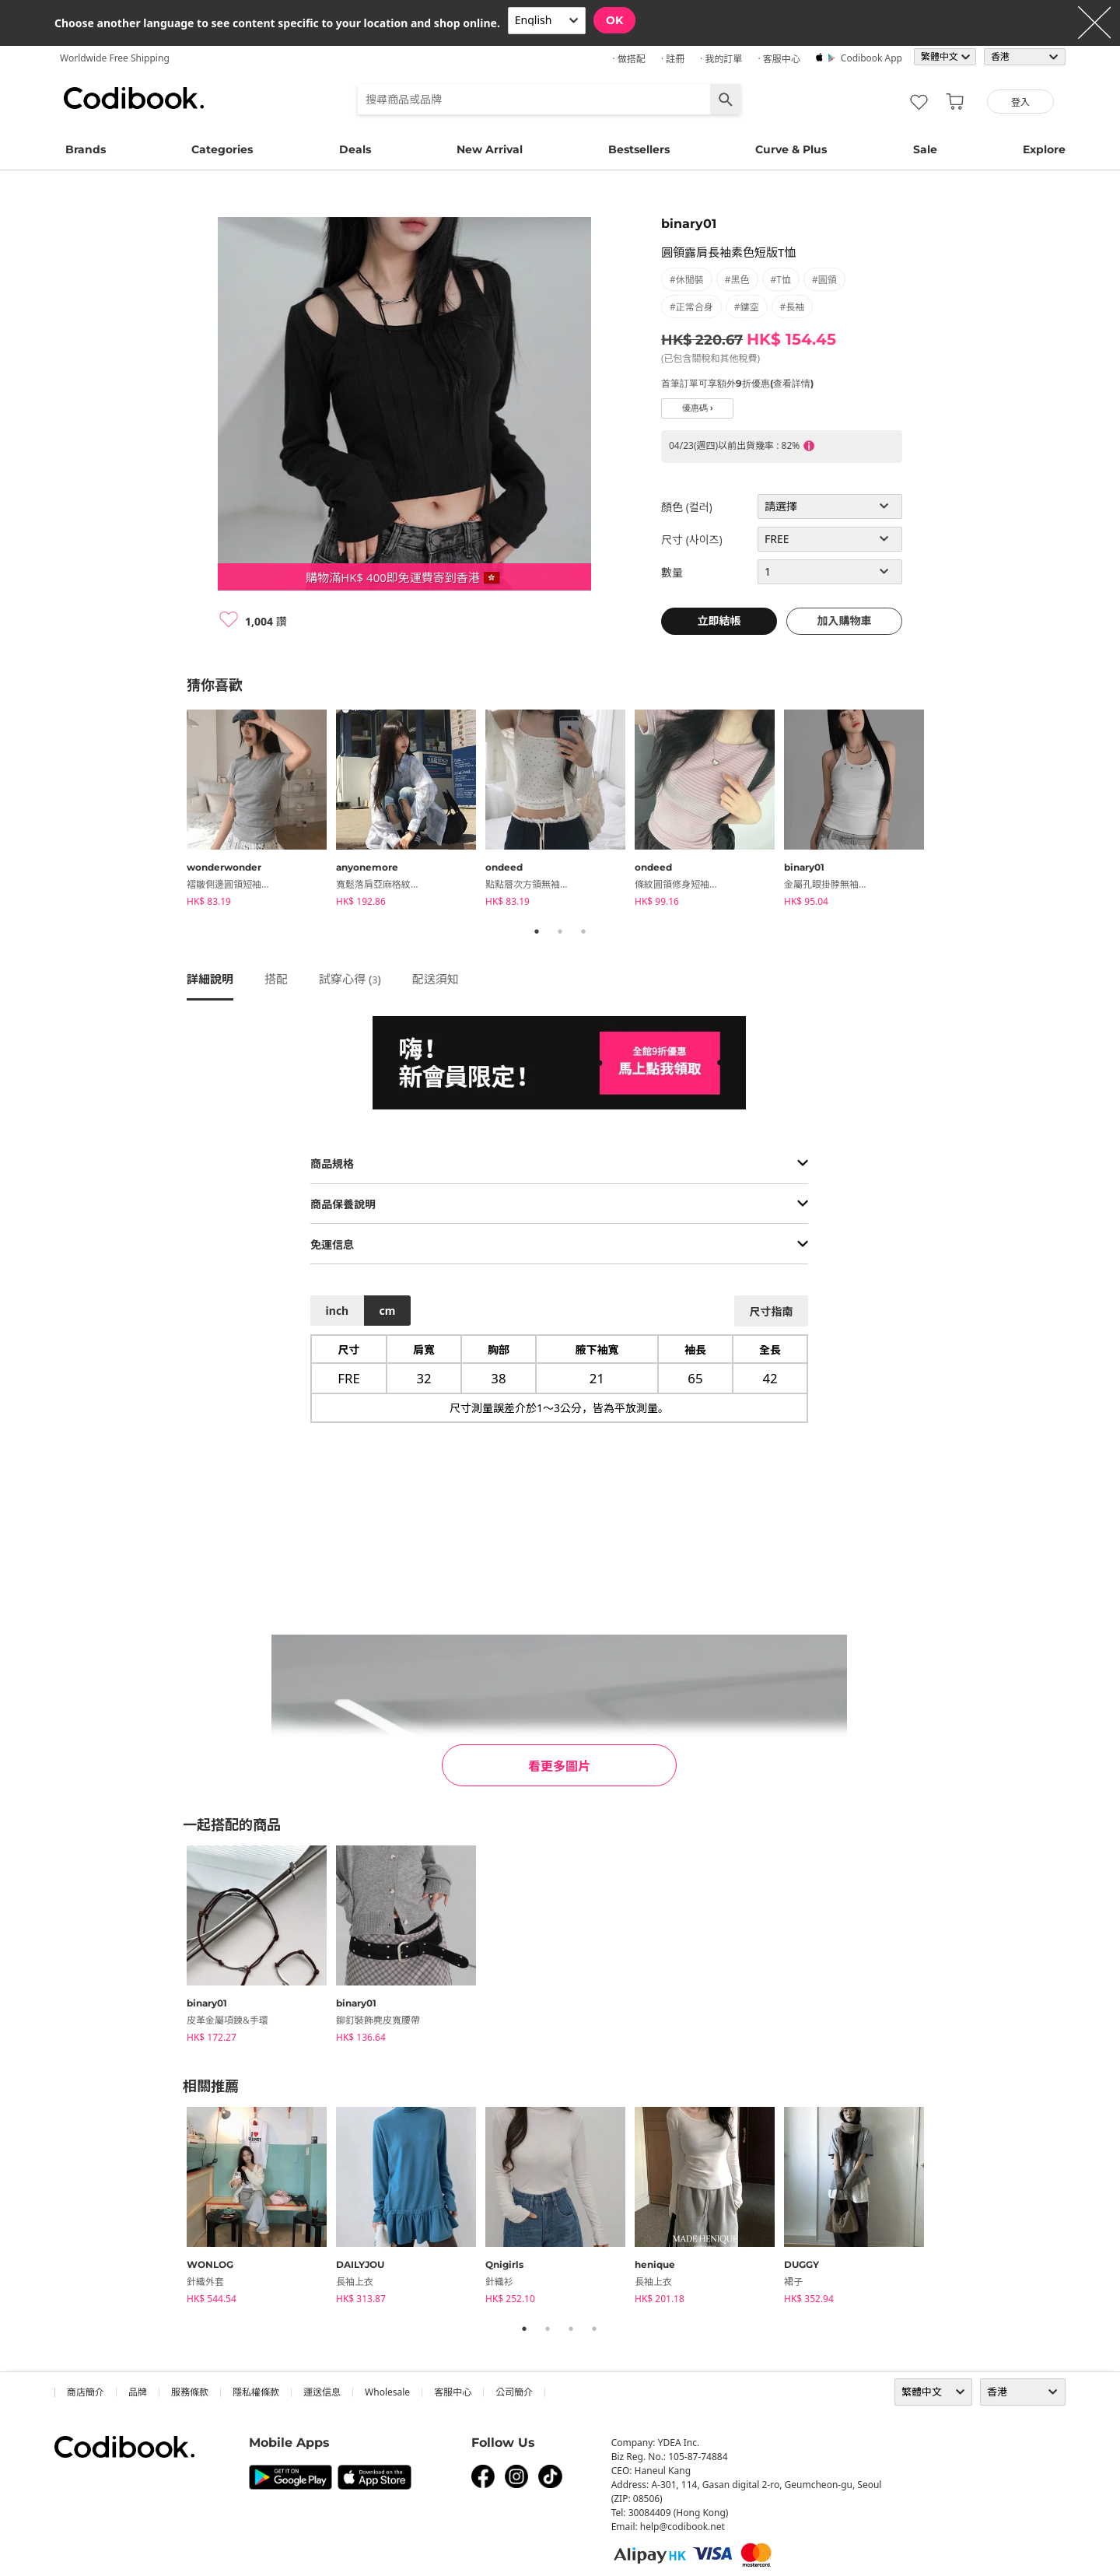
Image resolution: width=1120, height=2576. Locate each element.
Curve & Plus (791, 149)
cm (387, 1310)
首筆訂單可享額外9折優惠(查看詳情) (737, 383)
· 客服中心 (779, 58)
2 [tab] (560, 931)
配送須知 (435, 979)
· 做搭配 (628, 58)
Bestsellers (639, 149)
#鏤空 (746, 307)
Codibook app (871, 58)
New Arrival (490, 149)
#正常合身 (691, 307)
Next (945, 810)
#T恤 (781, 279)
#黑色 (737, 279)
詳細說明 (210, 979)
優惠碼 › (697, 408)
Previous (175, 810)
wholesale (387, 2392)
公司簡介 (514, 2392)
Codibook (134, 98)
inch (337, 1310)
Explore (1044, 149)
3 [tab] (583, 931)
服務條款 (189, 2392)
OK (614, 20)
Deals (355, 149)
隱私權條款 (256, 2392)
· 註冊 (672, 58)
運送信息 (322, 2392)
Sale (925, 149)
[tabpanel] (261, 811)
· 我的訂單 (721, 58)
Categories (222, 149)
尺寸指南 (771, 1311)
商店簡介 (85, 2392)
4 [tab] (594, 2328)
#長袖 (792, 307)
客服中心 (452, 2392)
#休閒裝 (687, 279)
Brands (85, 149)
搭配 (276, 979)
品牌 (137, 2392)
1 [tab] (536, 931)
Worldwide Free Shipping (115, 58)
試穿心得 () (350, 979)
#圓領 (824, 279)
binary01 (688, 223)
